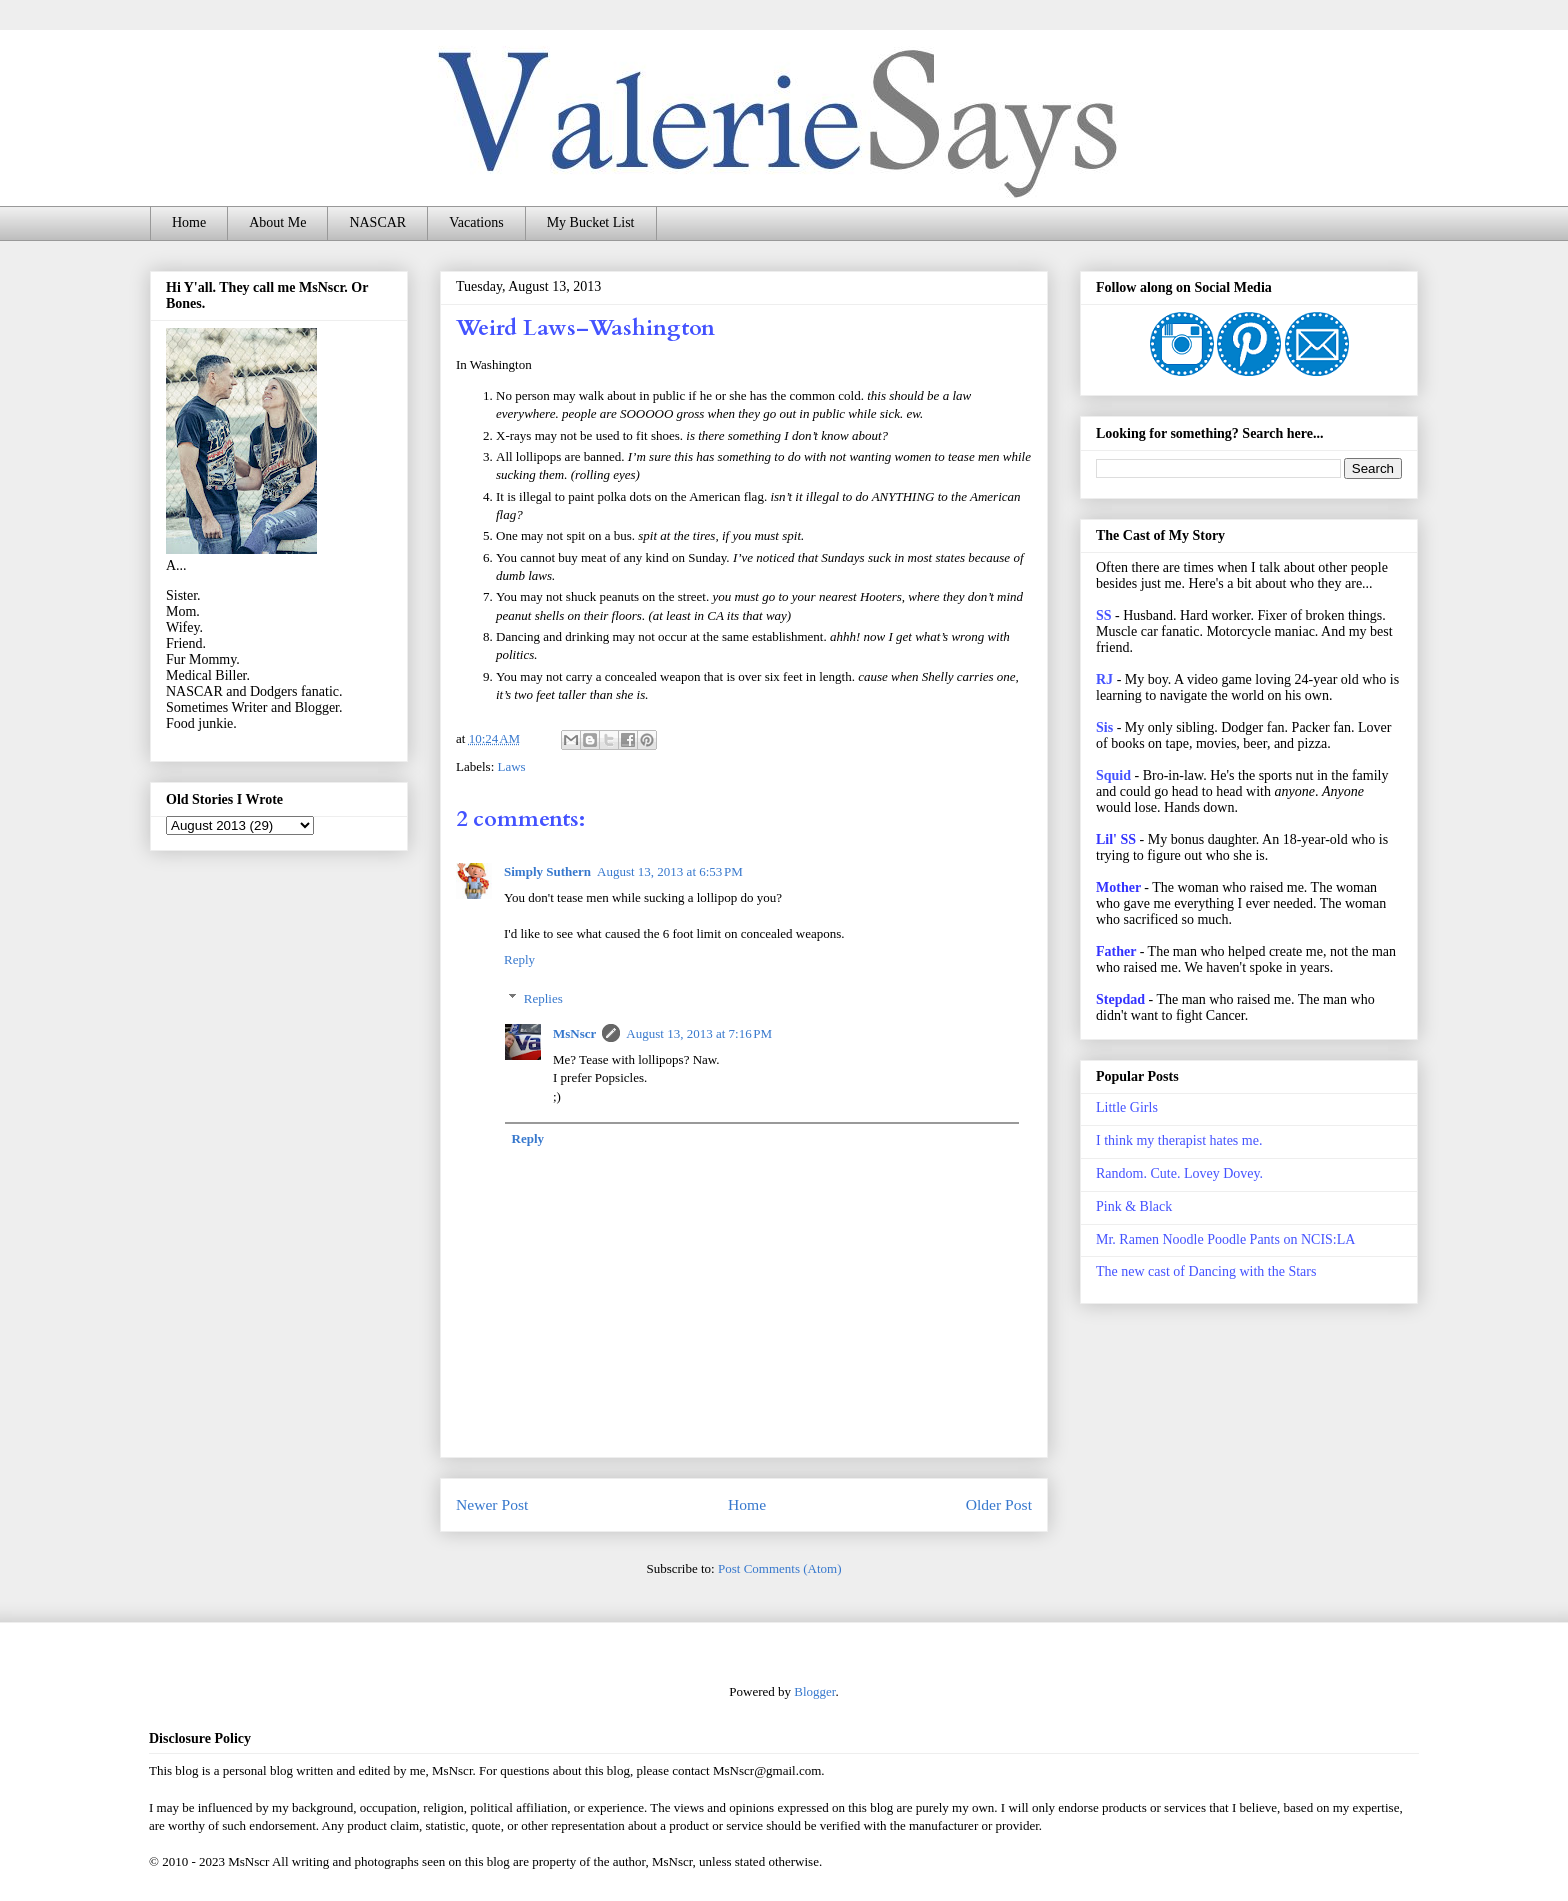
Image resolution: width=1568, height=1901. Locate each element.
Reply (519, 959)
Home (189, 222)
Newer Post (492, 1504)
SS (1104, 615)
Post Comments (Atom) (780, 1568)
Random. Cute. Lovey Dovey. (1179, 1173)
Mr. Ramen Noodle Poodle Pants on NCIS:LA (1225, 1239)
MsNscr (574, 1033)
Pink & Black (1134, 1206)
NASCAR (377, 222)
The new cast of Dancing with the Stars (1206, 1271)
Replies (543, 998)
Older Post (999, 1504)
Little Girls (1127, 1107)
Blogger (814, 1691)
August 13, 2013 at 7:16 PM (699, 1033)
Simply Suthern (547, 871)
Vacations (476, 222)
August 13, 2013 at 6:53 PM (670, 871)
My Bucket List (591, 222)
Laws (512, 766)
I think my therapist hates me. (1179, 1140)
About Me (277, 222)
